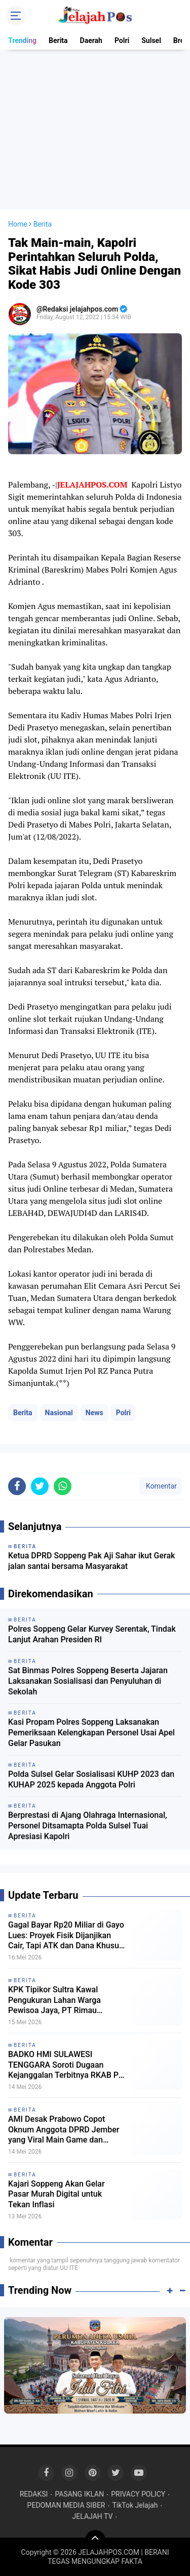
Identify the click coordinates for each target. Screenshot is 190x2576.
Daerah (91, 40)
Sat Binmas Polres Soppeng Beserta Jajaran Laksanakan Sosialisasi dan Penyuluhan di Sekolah (88, 1681)
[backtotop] (95, 2540)
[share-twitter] (40, 1486)
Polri (122, 40)
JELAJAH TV (92, 2516)
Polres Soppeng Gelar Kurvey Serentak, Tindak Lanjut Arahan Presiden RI (92, 1634)
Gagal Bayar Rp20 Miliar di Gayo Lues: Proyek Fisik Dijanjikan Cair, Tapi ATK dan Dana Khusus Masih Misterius (66, 1935)
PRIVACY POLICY (138, 2494)
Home (17, 224)
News (94, 1413)
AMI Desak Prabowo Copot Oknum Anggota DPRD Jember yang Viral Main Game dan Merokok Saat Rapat (63, 2130)
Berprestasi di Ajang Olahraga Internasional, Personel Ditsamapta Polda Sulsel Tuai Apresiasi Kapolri (87, 1825)
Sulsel (151, 40)
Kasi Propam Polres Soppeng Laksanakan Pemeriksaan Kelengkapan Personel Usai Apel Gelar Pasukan (91, 1732)
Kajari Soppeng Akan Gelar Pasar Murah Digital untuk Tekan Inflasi (56, 2194)
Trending (22, 40)
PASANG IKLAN (79, 2494)
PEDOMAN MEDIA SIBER (66, 2505)
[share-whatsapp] (62, 1486)
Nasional (59, 1413)
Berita (58, 40)
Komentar (160, 1486)
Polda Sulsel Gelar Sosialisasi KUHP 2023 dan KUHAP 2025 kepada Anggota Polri (91, 1779)
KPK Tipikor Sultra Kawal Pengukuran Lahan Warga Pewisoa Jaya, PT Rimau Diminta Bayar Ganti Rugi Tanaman (54, 2000)
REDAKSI (34, 2494)
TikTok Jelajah (135, 2505)
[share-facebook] (17, 1486)
